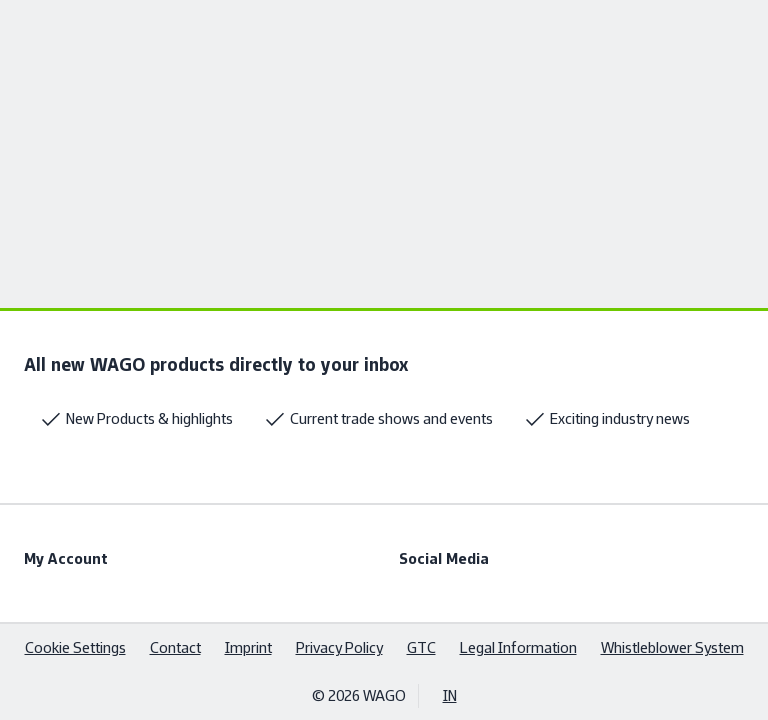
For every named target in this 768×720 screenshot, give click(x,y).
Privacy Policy (339, 647)
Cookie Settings (75, 647)
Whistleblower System (672, 647)
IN (450, 695)
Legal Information (518, 647)
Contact (175, 647)
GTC (421, 647)
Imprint (248, 647)
